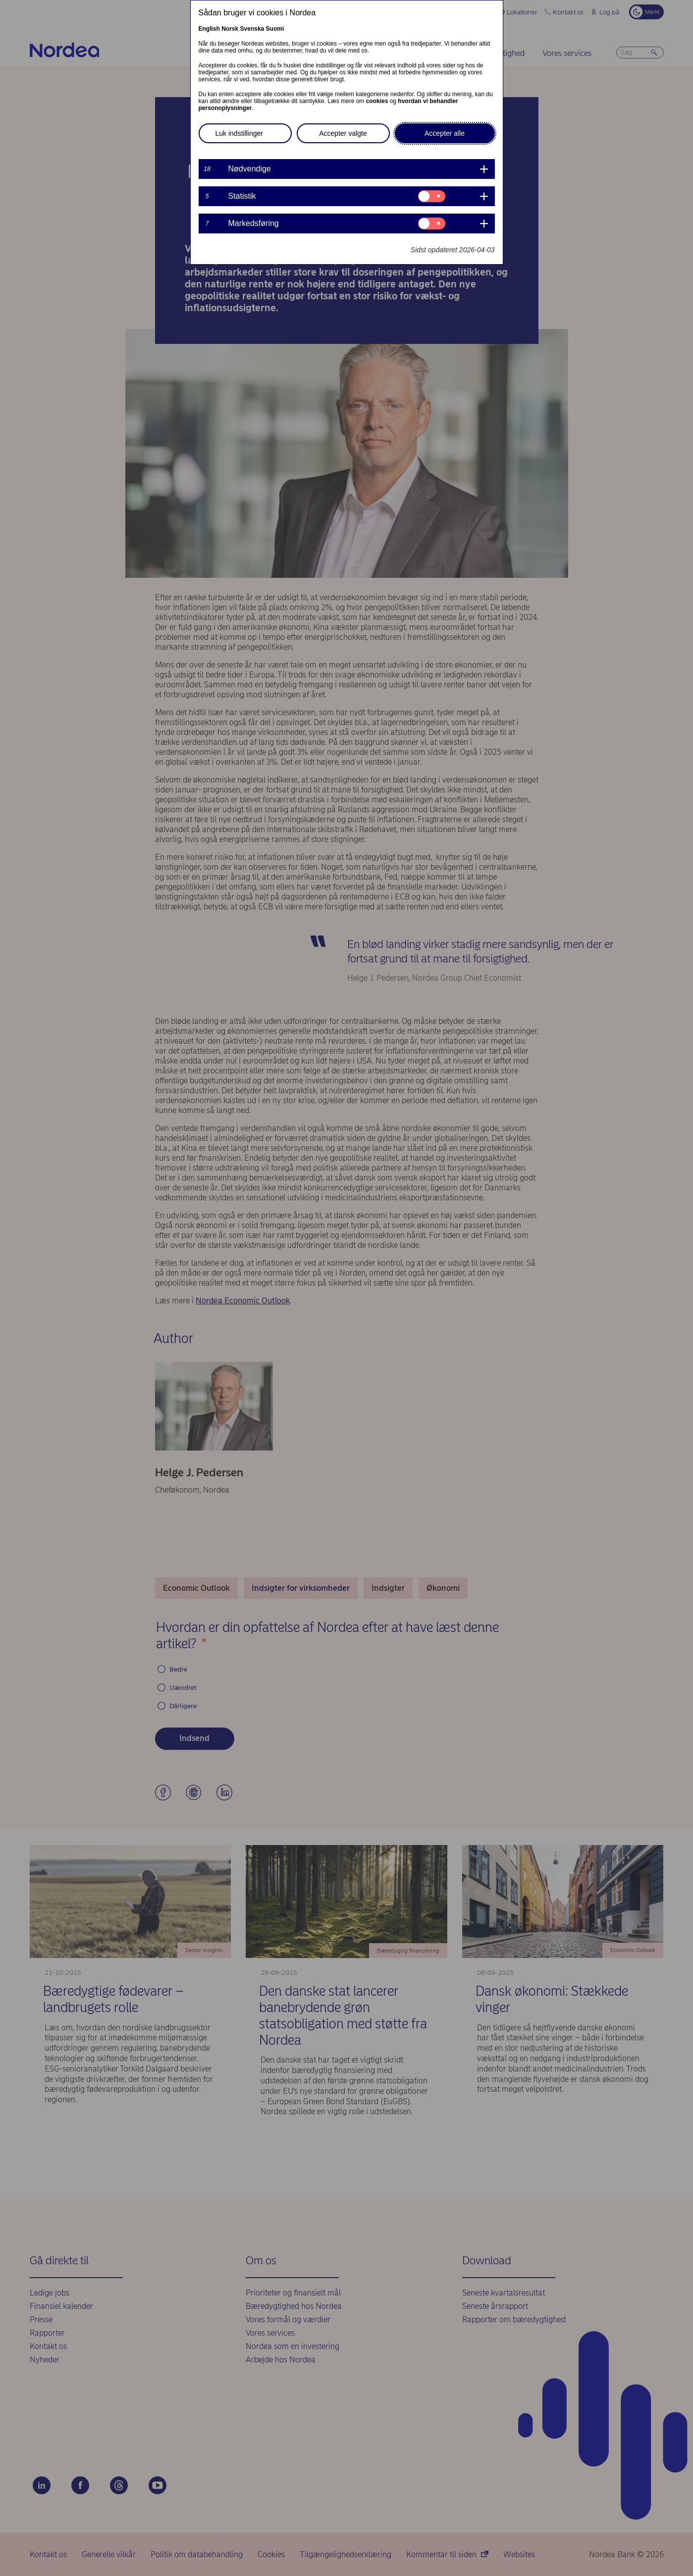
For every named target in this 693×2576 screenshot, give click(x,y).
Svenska (252, 28)
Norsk (229, 28)
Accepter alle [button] (445, 133)
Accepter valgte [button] (343, 133)
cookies (377, 101)
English (209, 28)
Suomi (275, 28)
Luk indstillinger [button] (239, 133)
